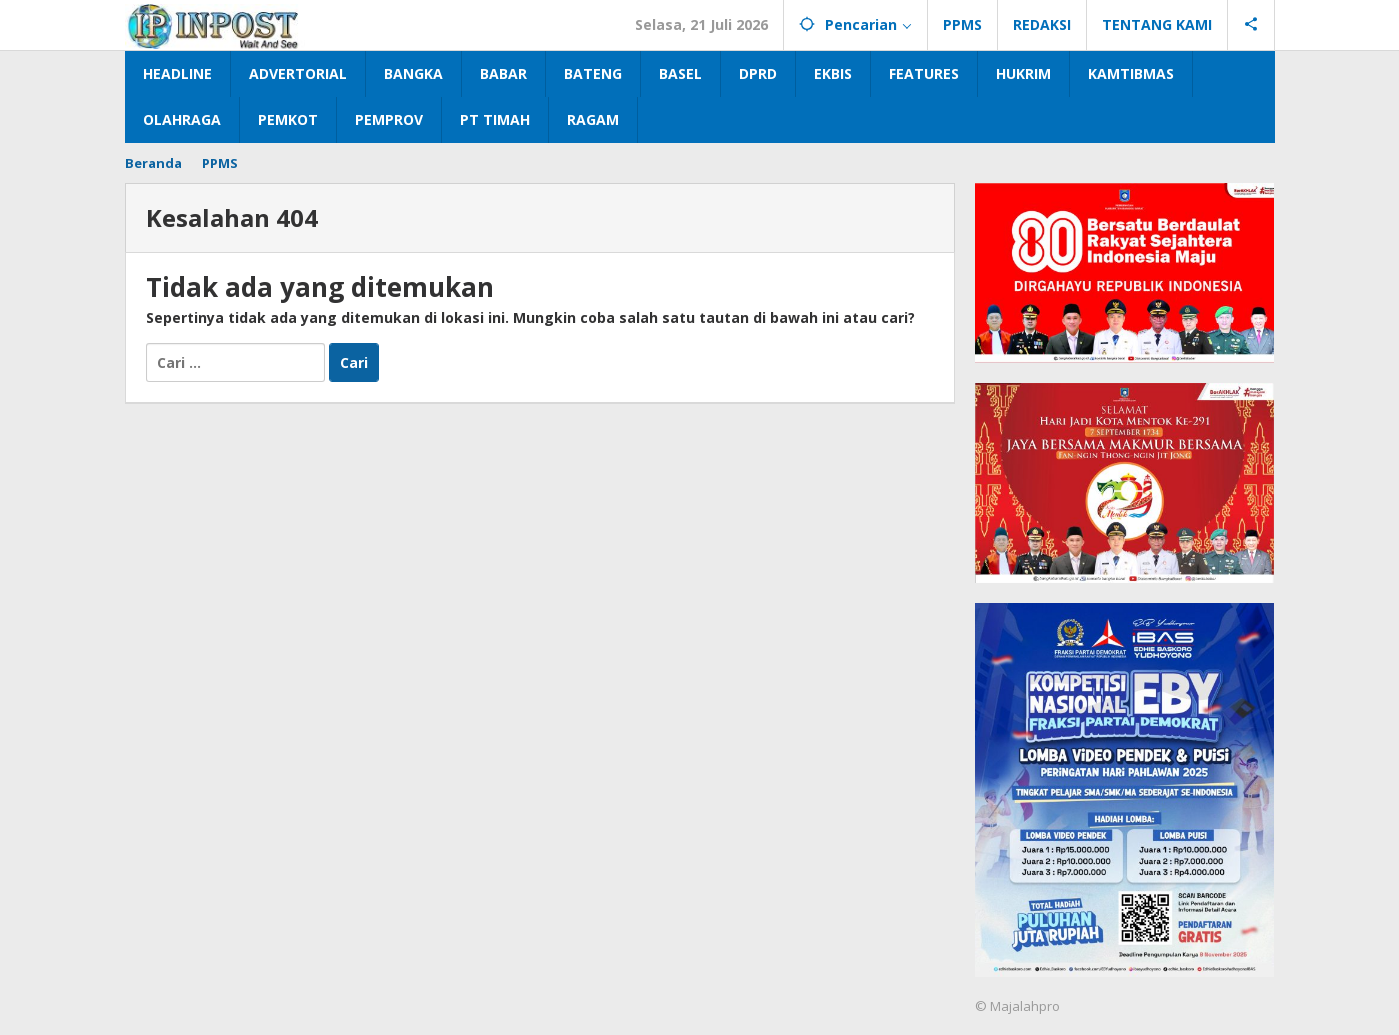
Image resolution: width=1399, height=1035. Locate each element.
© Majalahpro (1017, 1006)
